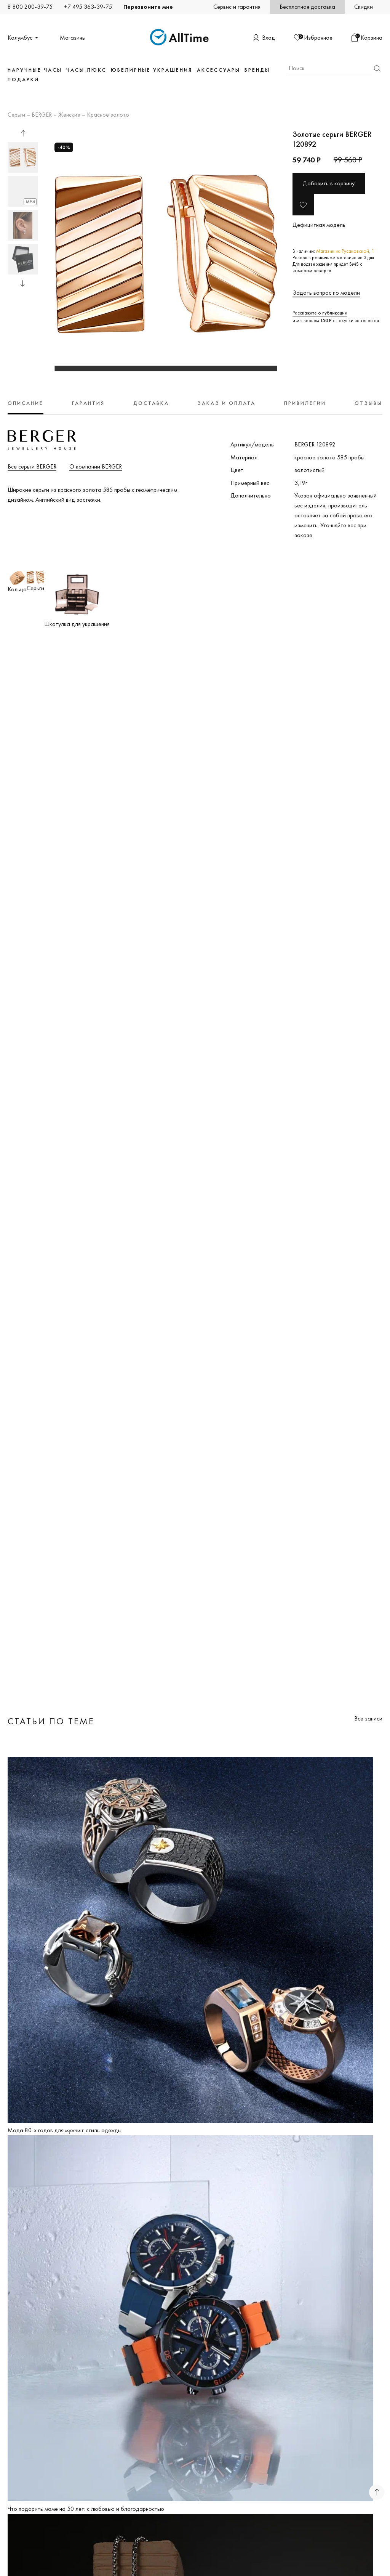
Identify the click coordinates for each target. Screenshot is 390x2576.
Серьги (16, 115)
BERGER (42, 115)
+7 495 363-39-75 (88, 7)
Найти (377, 68)
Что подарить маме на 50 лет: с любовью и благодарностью (86, 2509)
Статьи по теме (51, 1721)
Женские (69, 115)
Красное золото (108, 115)
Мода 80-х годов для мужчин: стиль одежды (64, 2130)
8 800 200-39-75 (30, 7)
